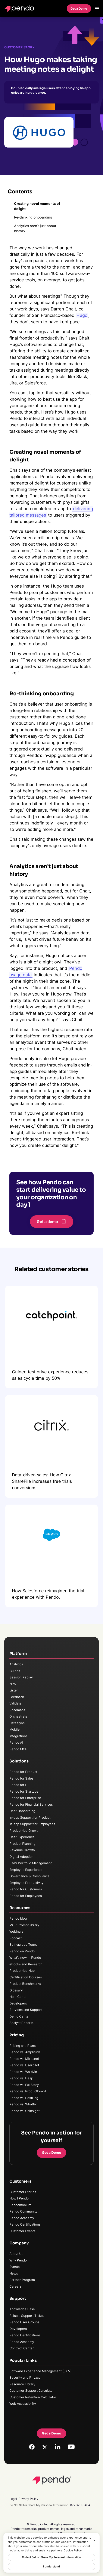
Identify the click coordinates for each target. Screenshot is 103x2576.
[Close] (94, 2541)
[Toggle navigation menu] (97, 8)
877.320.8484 (80, 2505)
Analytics (16, 1664)
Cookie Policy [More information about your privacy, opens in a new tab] (73, 2550)
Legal (13, 2499)
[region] (51, 2553)
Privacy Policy (28, 2499)
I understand (51, 2566)
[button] (51, 1221)
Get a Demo (79, 8)
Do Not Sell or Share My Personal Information (51, 2557)
